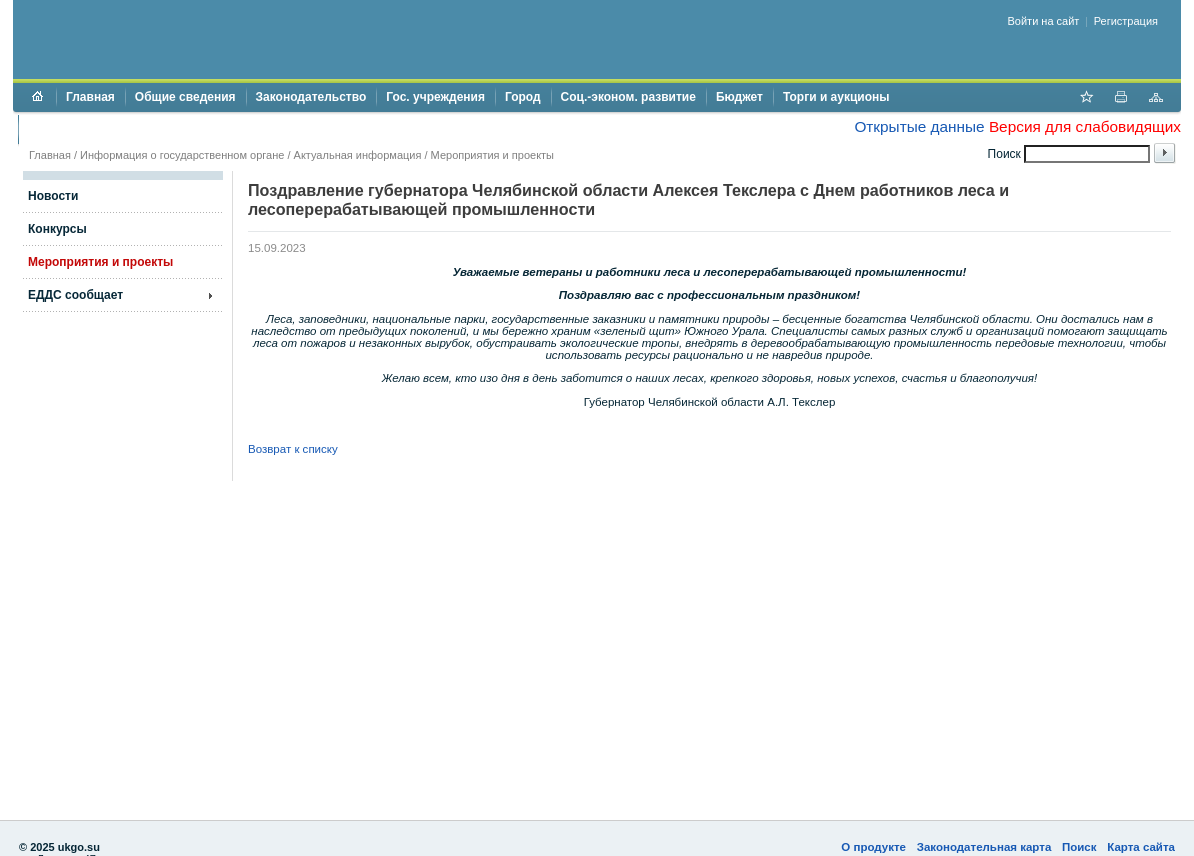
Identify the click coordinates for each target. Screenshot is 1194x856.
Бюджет (739, 97)
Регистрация (1126, 21)
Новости (53, 196)
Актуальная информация (358, 155)
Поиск (1079, 847)
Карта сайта (1141, 847)
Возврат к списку (293, 449)
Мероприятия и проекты (492, 155)
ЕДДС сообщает (75, 295)
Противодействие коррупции (114, 129)
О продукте (873, 847)
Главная (90, 97)
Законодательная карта (984, 847)
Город (523, 97)
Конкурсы (57, 229)
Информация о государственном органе (182, 155)
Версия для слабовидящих (1085, 126)
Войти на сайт (1044, 21)
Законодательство (311, 97)
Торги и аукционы (836, 97)
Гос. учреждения (435, 97)
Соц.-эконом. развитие (628, 97)
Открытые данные (919, 126)
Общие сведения (185, 97)
